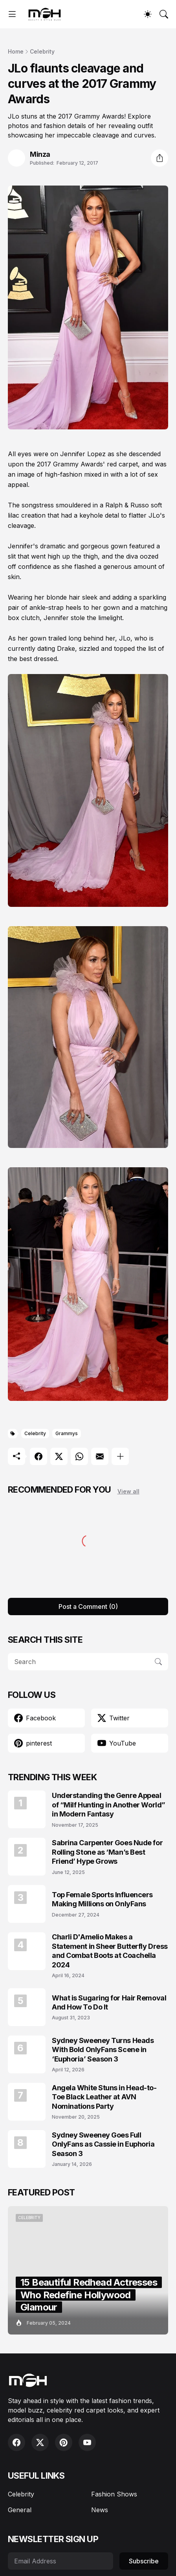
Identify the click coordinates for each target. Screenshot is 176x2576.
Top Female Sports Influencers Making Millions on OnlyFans (102, 1899)
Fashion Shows (114, 2494)
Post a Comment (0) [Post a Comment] (88, 1606)
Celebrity (42, 51)
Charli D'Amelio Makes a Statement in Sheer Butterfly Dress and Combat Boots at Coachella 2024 (110, 1951)
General (19, 2510)
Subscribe (144, 2561)
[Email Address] (60, 2561)
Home (16, 51)
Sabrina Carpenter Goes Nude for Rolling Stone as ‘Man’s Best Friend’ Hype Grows (107, 1852)
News (99, 2510)
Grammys (66, 1433)
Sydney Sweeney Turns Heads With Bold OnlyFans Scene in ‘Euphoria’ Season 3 (103, 2049)
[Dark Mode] (148, 14)
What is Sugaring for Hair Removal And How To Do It (109, 2002)
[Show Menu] (12, 14)
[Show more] (120, 1456)
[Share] (159, 158)
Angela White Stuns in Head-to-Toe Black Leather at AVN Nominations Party (104, 2097)
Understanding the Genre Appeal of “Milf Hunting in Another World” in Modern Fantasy (108, 1804)
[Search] (164, 14)
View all (128, 1491)
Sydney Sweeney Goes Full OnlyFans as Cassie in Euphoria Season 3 (103, 2144)
